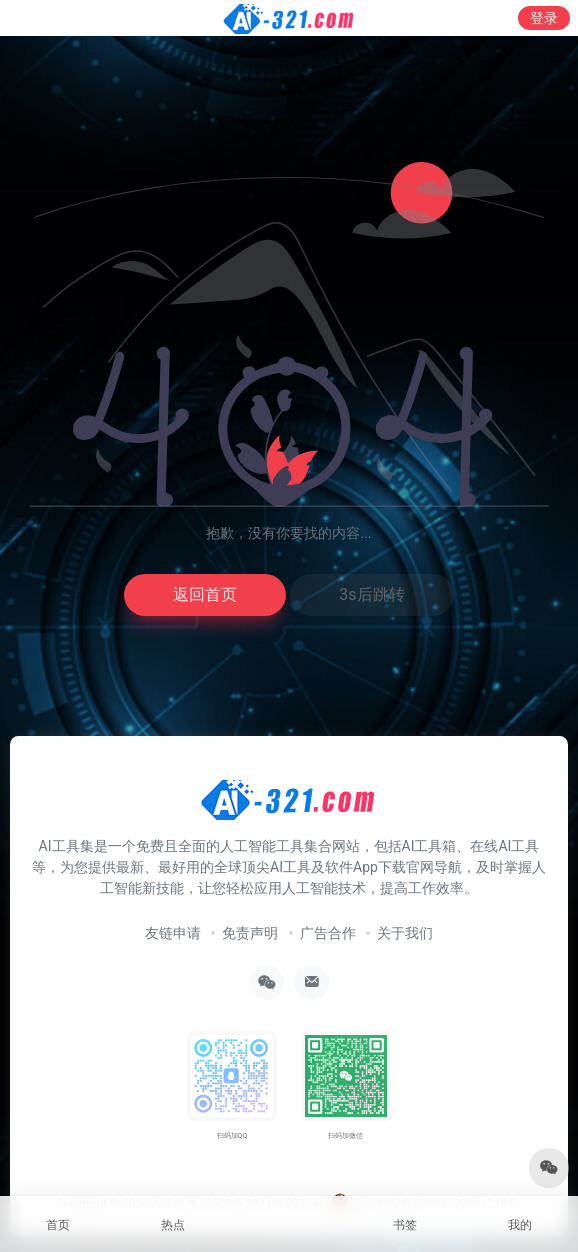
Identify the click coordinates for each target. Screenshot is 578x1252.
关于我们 (405, 933)
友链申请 (173, 933)
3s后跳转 (371, 594)
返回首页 (205, 594)
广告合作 (328, 933)
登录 (544, 18)
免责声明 (250, 933)
